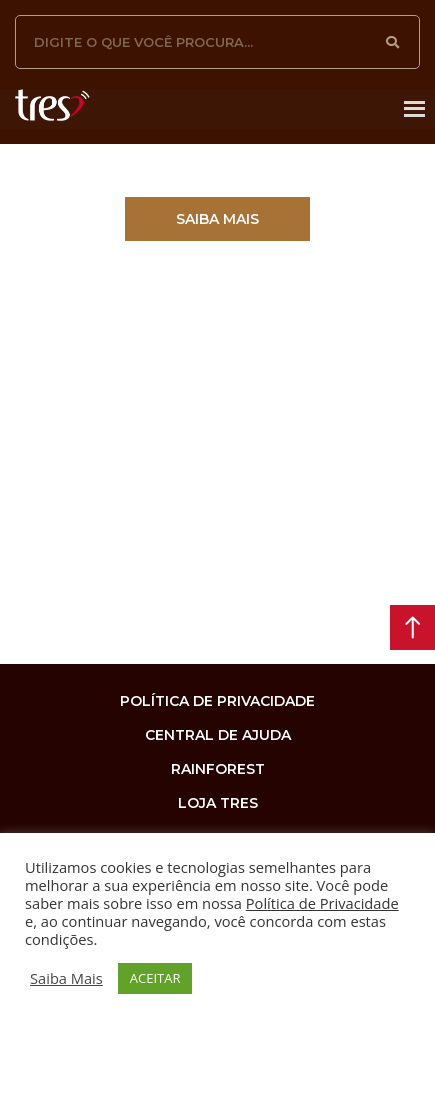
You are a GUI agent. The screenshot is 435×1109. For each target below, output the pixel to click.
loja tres (218, 803)
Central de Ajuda (218, 735)
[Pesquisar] (393, 42)
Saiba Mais (66, 978)
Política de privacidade (217, 701)
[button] (217, 219)
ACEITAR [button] (155, 978)
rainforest (218, 769)
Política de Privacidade (322, 903)
